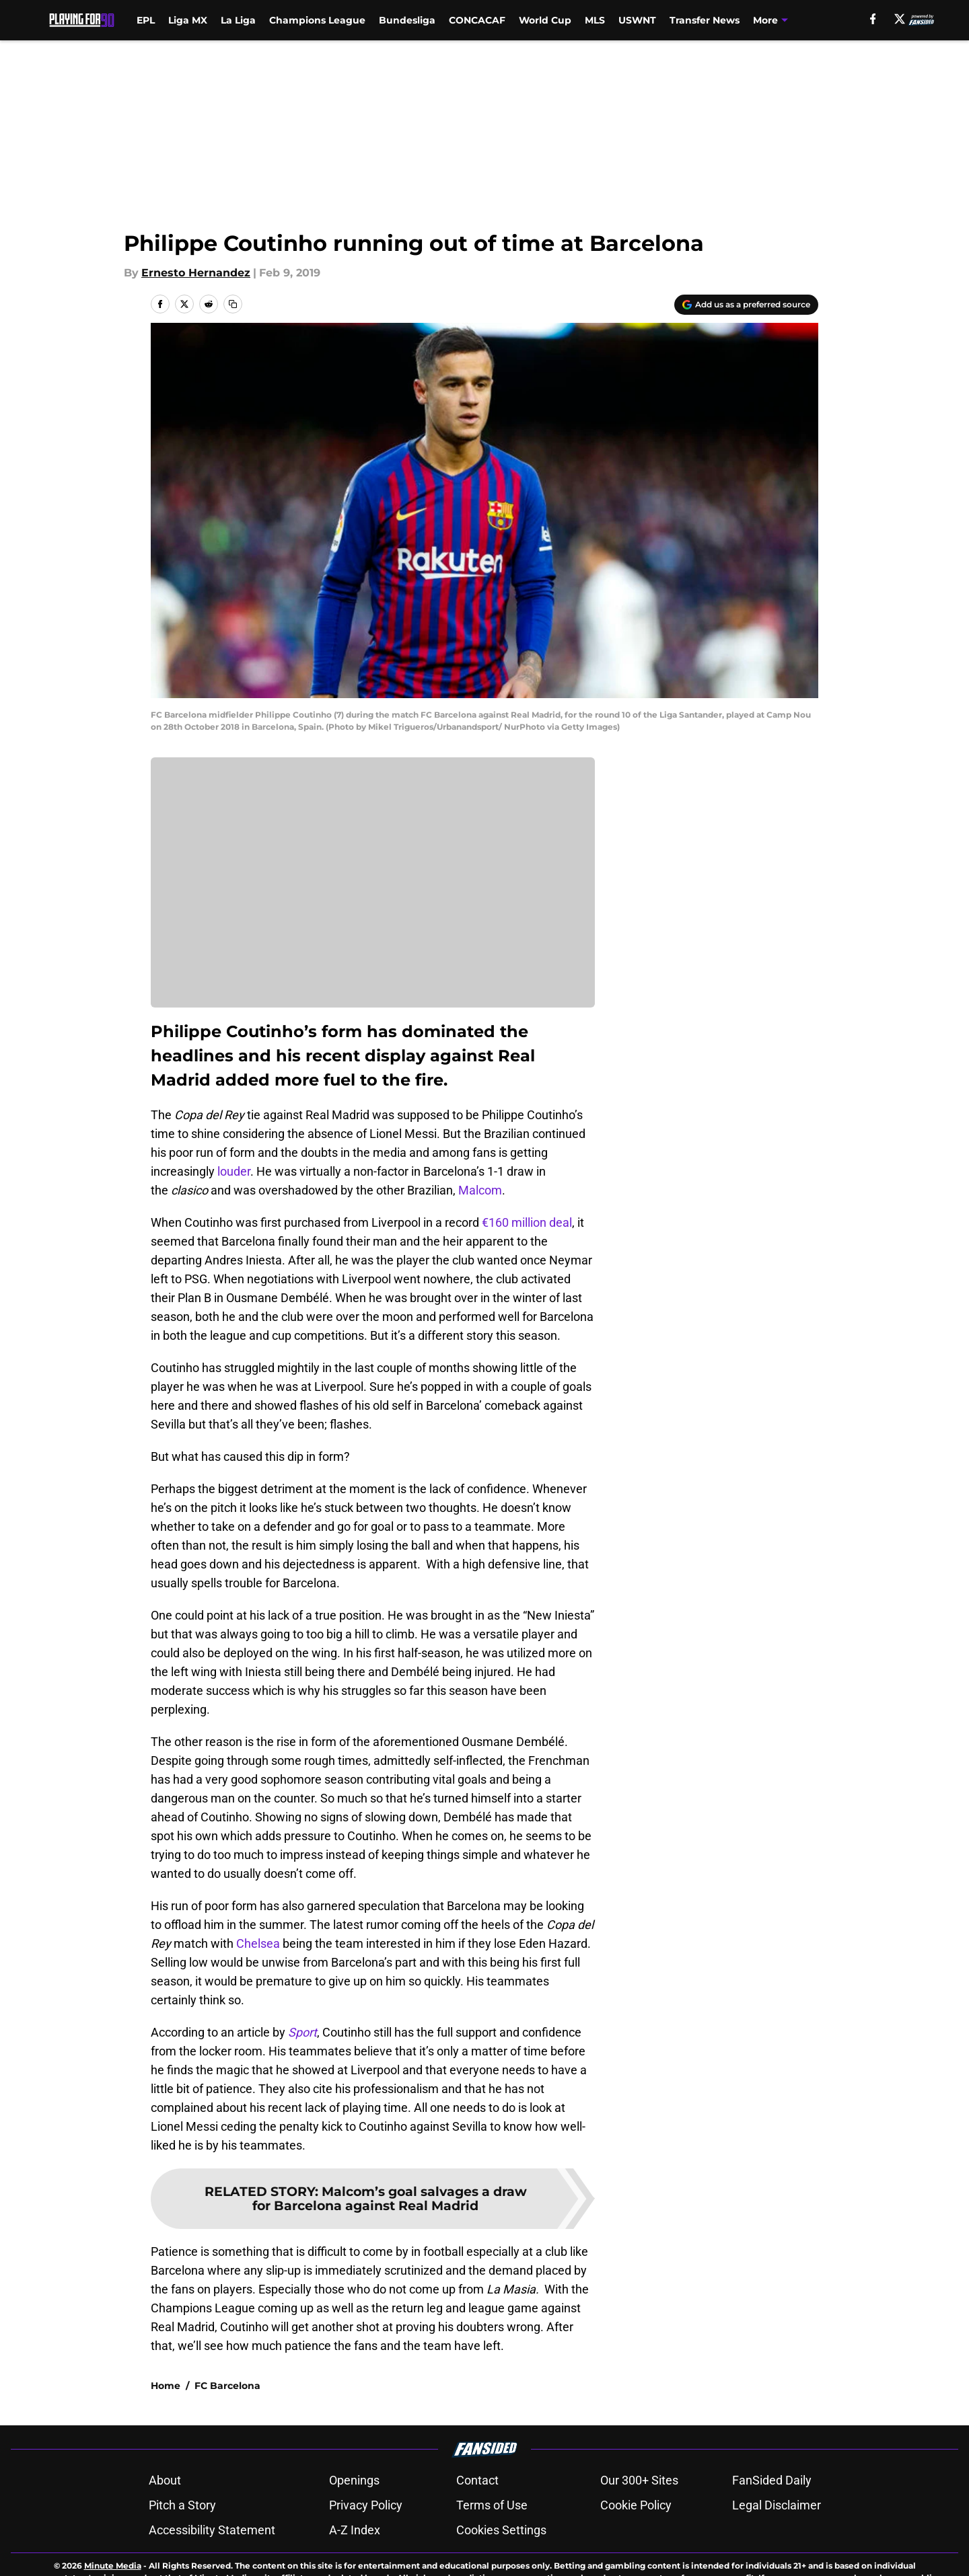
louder (233, 1171)
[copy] (232, 304)
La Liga (238, 20)
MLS (595, 20)
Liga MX (187, 20)
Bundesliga (407, 20)
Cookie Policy (636, 2552)
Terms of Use (492, 2552)
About (165, 2527)
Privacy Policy (365, 2552)
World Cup (545, 20)
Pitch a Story (182, 2552)
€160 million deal (525, 1222)
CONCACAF (477, 20)
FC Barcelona (227, 2433)
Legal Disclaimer (776, 2552)
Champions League (317, 20)
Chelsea (258, 1943)
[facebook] (873, 18)
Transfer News (705, 20)
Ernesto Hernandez (195, 272)
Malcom (480, 1190)
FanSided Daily (772, 2527)
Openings (354, 2527)
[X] (899, 18)
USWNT (637, 20)
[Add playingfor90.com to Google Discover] (746, 305)
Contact (477, 2527)
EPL (146, 20)
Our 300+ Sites (639, 2527)
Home (165, 2433)
